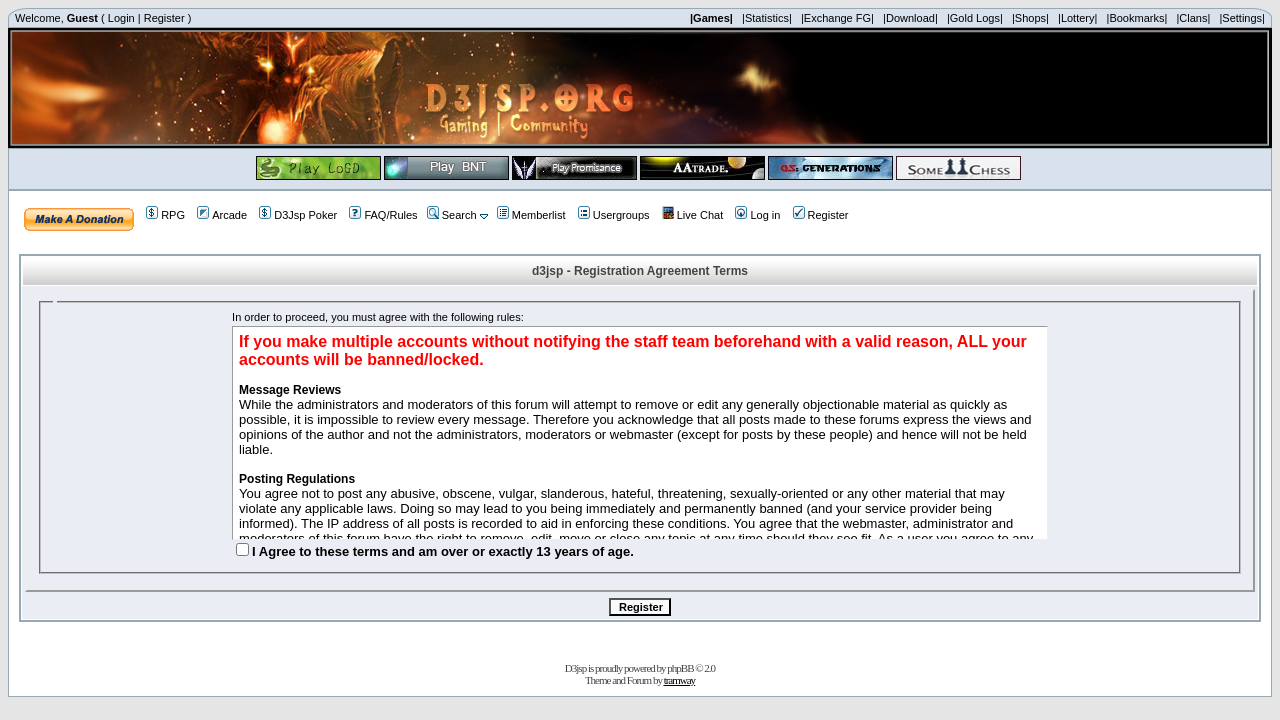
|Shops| (1030, 18)
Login (121, 18)
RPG (165, 215)
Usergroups (614, 215)
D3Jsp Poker (298, 215)
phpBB (680, 668)
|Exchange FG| (837, 18)
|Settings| (1241, 18)
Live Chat (692, 215)
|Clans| (1193, 18)
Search (452, 215)
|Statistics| (767, 18)
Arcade (222, 215)
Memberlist (531, 215)
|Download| (910, 18)
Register (164, 18)
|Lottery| (1077, 18)
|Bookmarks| (1137, 18)
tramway (679, 680)
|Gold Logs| (975, 18)
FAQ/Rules (383, 215)
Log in (757, 215)
